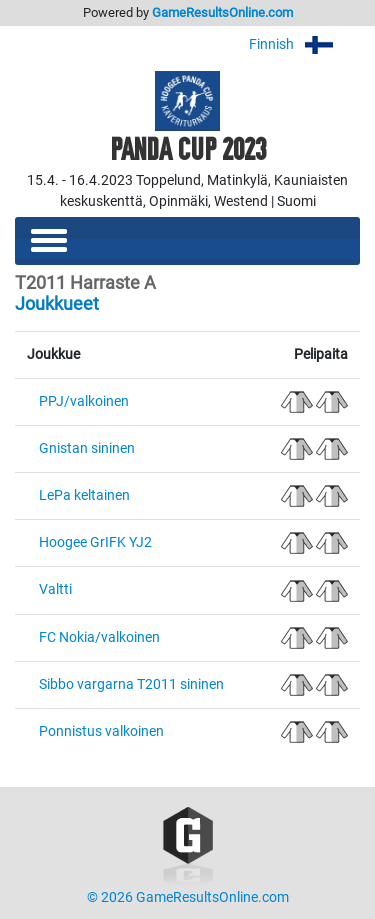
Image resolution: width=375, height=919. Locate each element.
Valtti (55, 589)
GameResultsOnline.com (222, 12)
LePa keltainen (84, 495)
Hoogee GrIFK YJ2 (95, 542)
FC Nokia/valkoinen (99, 637)
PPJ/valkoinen (84, 401)
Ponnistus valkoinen (101, 731)
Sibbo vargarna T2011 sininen (131, 684)
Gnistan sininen (87, 448)
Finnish (304, 44)
